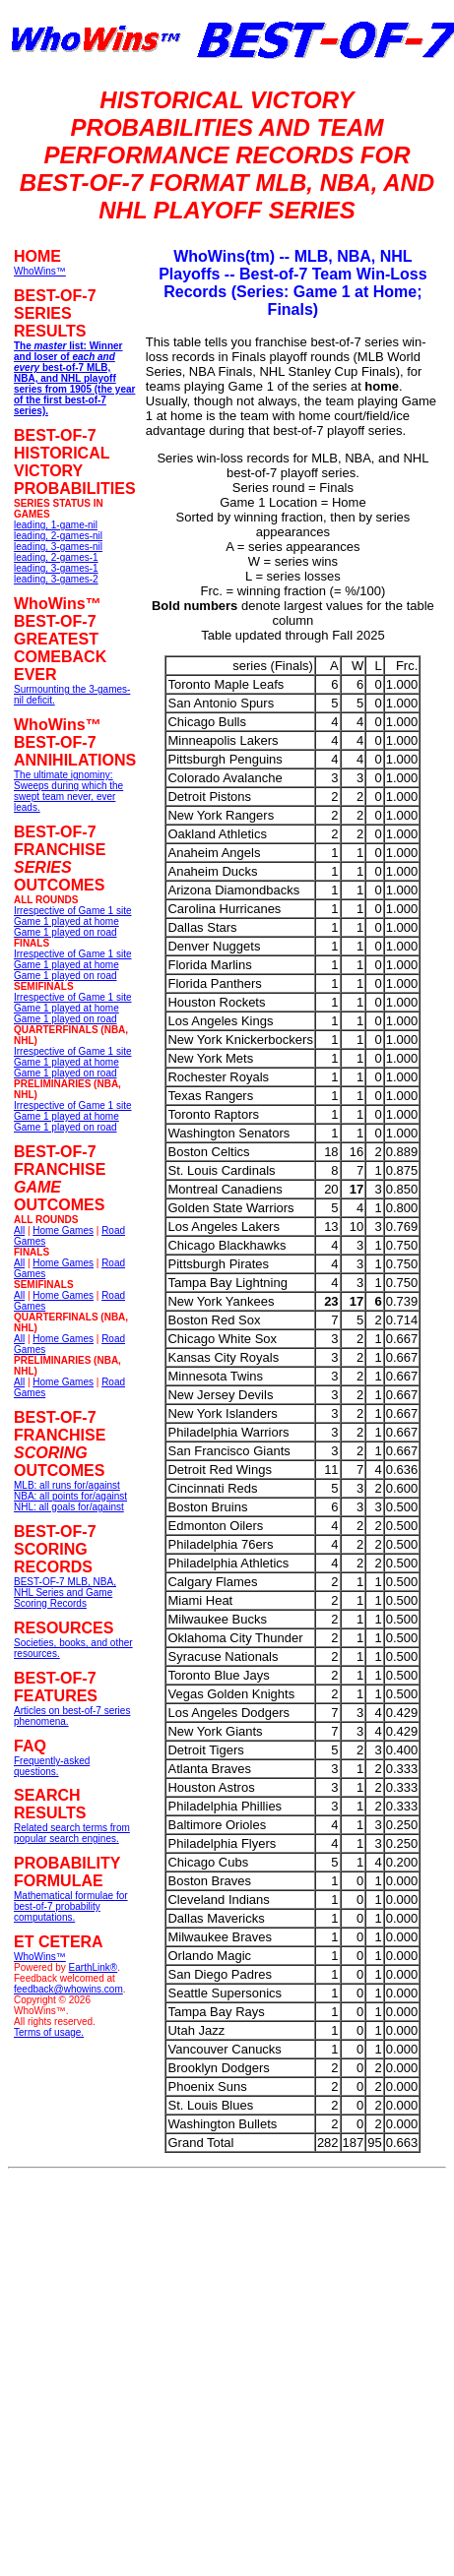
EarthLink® (93, 1967)
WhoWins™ (40, 1956)
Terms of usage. (49, 2032)
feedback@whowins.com (68, 1989)
